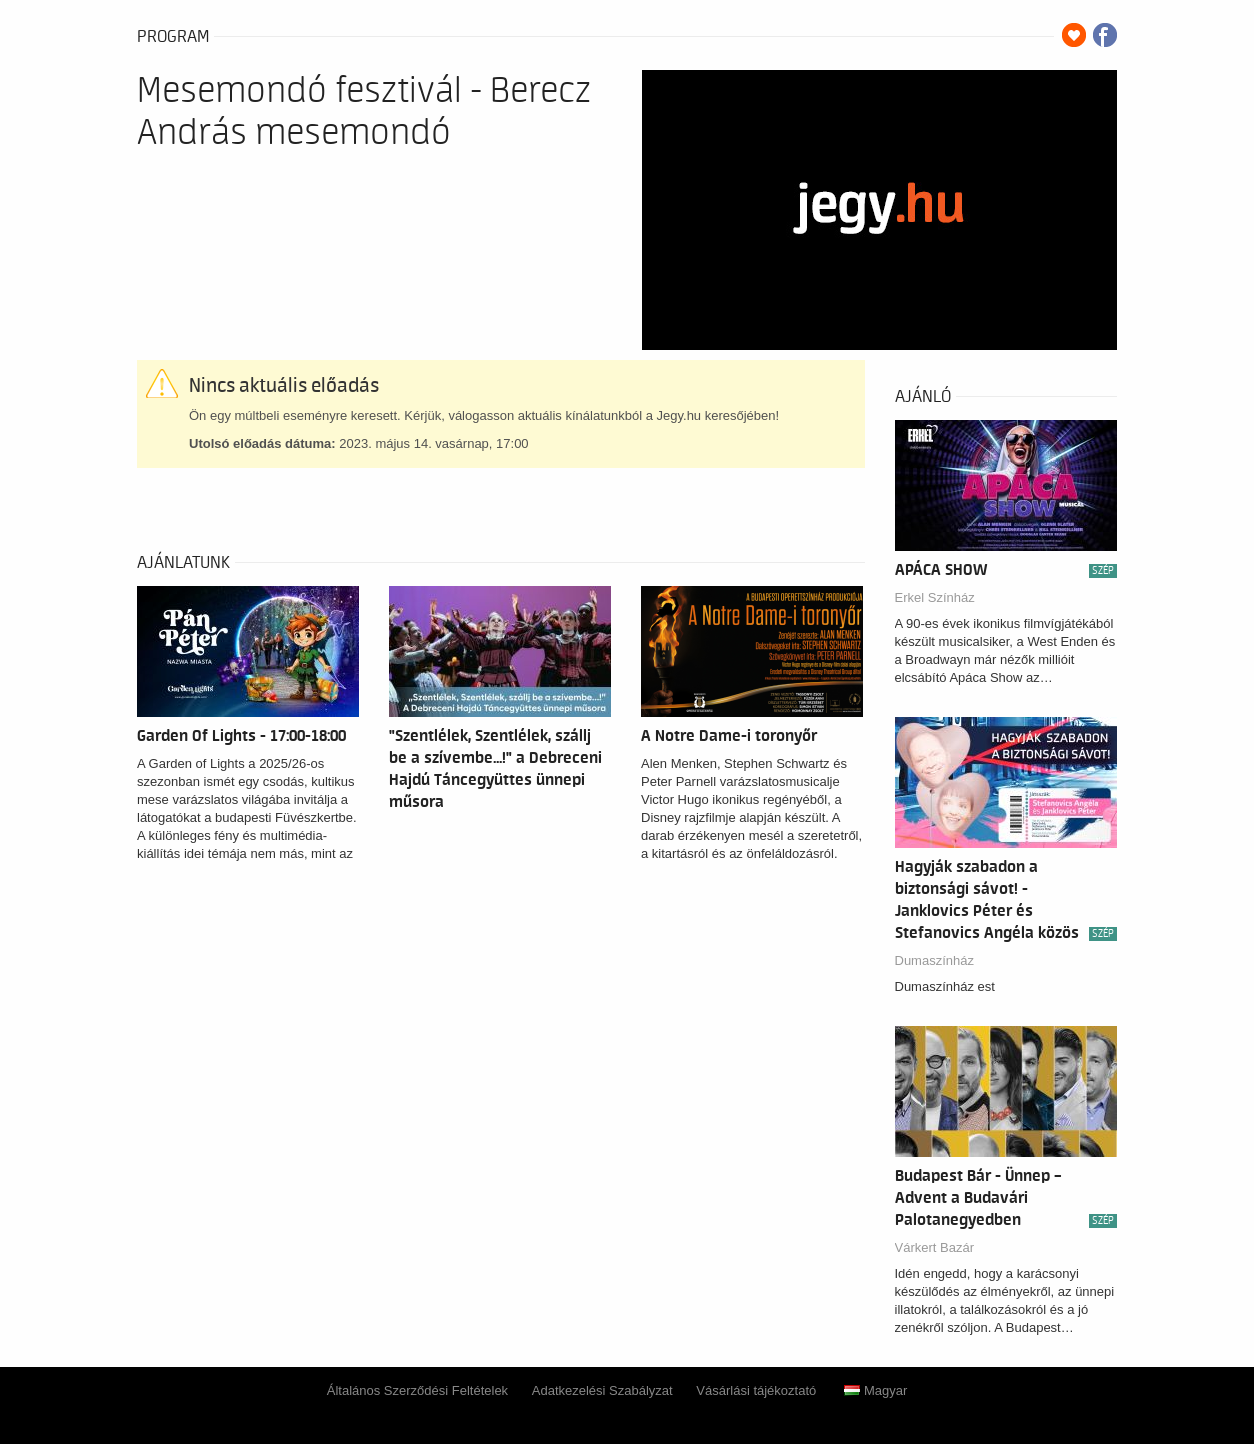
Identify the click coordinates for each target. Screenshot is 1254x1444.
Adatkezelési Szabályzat (602, 1390)
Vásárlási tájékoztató (756, 1390)
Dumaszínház (934, 960)
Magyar (875, 1390)
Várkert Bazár (934, 1247)
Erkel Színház (935, 597)
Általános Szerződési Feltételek (417, 1390)
